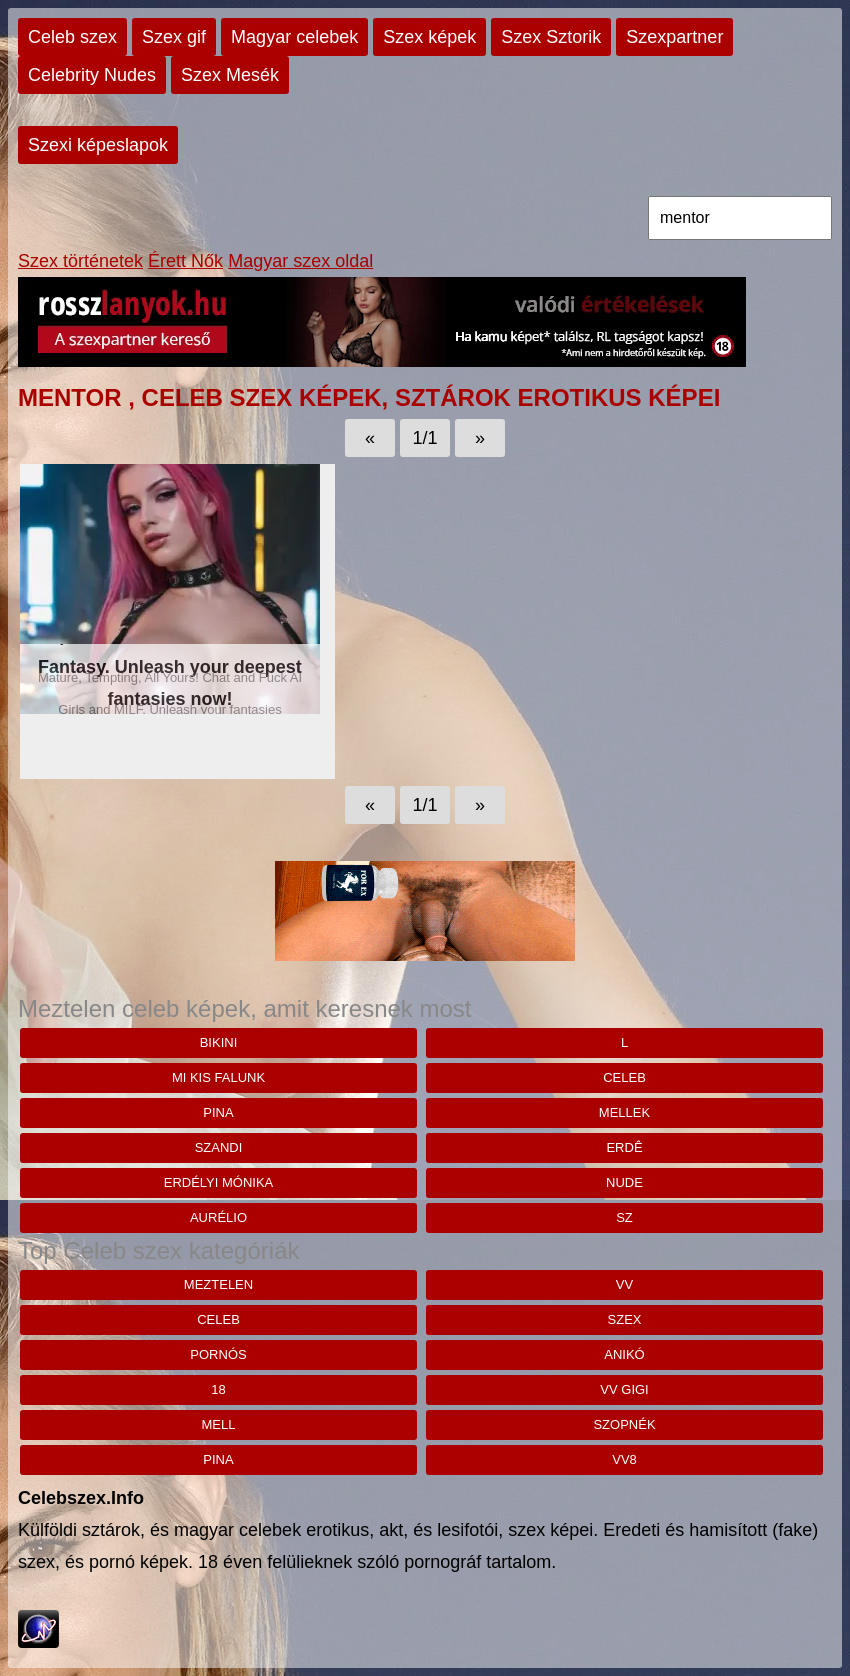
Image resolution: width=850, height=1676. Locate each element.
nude (624, 1182)
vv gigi (624, 1389)
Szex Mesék (230, 75)
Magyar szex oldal (300, 261)
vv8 (624, 1459)
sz (624, 1217)
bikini (219, 1042)
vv (624, 1284)
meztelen (218, 1284)
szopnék (624, 1424)
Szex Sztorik (551, 37)
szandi (219, 1147)
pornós (218, 1354)
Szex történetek (80, 261)
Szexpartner (674, 37)
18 (218, 1389)
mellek (624, 1112)
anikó (624, 1354)
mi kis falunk (218, 1077)
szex (625, 1319)
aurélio (218, 1217)
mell (219, 1424)
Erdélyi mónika (219, 1182)
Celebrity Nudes (92, 75)
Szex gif (174, 37)
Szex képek (429, 37)
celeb (624, 1077)
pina (218, 1112)
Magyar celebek (294, 37)
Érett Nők (185, 261)
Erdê (624, 1147)
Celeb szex (72, 37)
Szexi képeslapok (98, 145)
